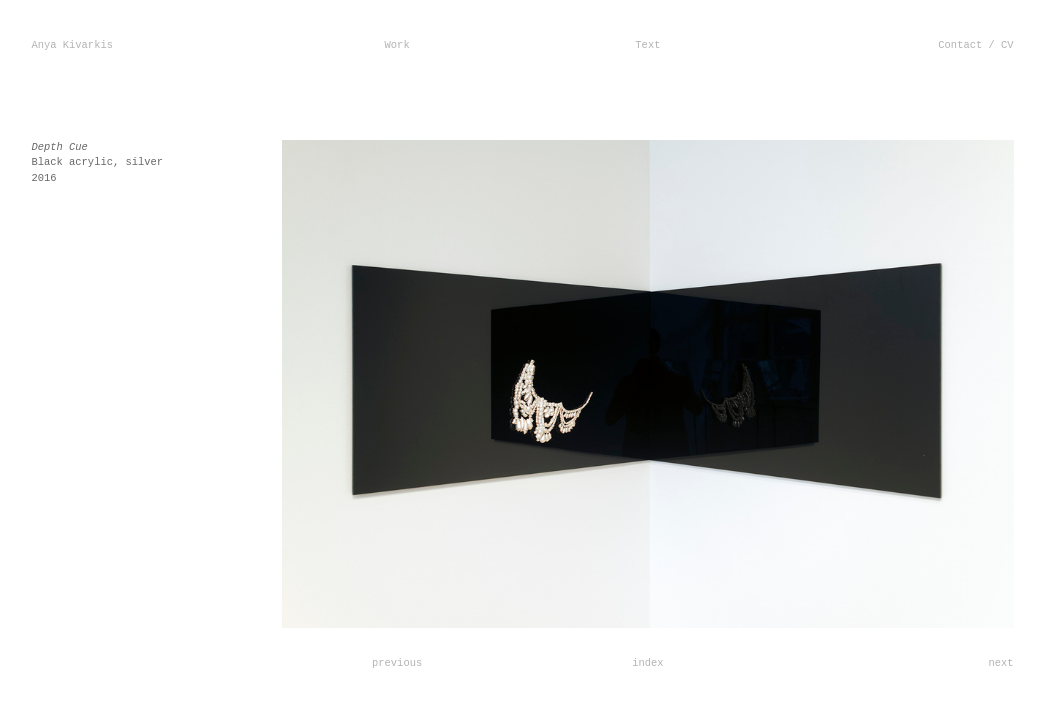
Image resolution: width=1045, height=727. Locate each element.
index (647, 663)
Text (647, 45)
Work (397, 45)
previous (397, 663)
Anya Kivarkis (72, 45)
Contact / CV (975, 45)
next (1001, 663)
